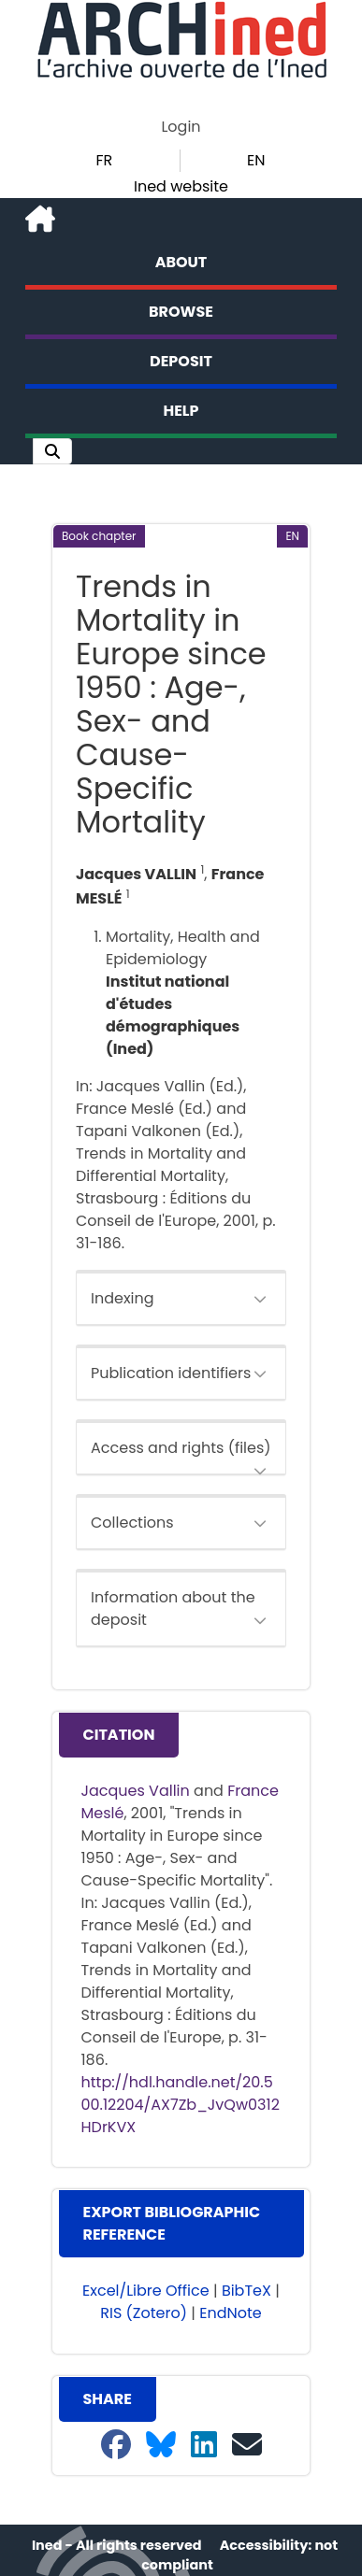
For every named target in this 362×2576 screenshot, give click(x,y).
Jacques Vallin (135, 1790)
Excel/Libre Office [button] (146, 2290)
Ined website (181, 186)
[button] (52, 451)
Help (181, 410)
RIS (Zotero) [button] (143, 2313)
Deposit (181, 361)
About (181, 262)
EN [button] (256, 160)
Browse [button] (181, 311)
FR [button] (103, 160)
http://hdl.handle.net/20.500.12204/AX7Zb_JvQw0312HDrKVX (180, 2104)
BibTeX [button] (246, 2290)
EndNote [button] (230, 2313)
